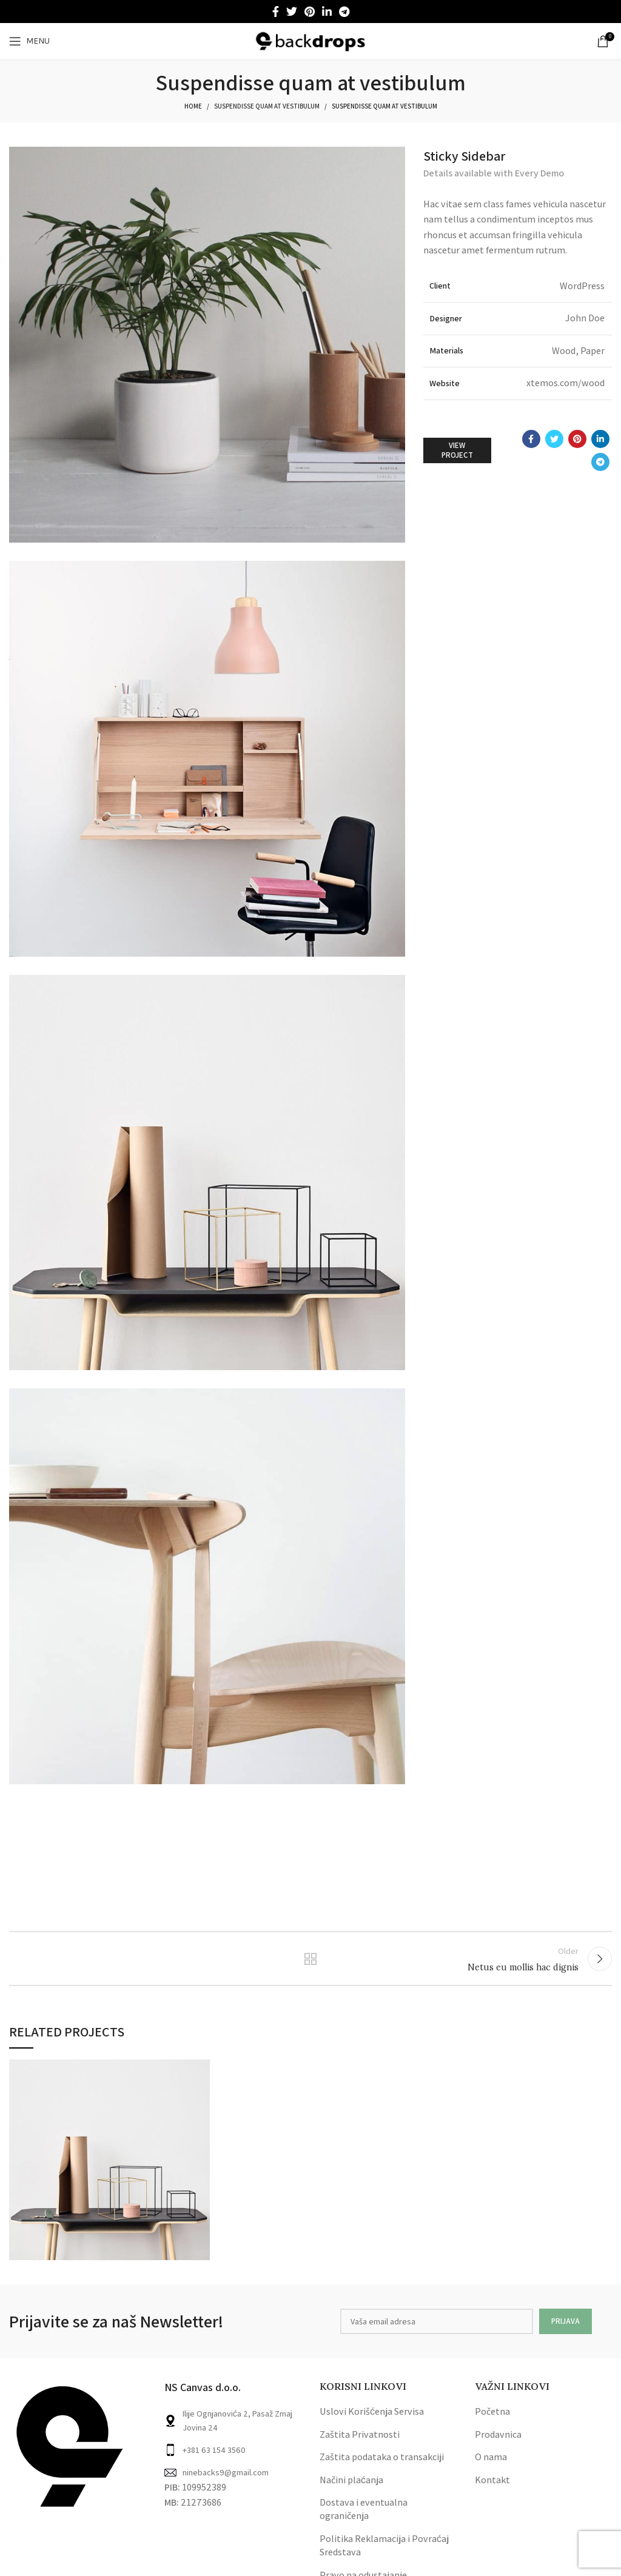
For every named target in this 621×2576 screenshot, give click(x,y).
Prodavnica (498, 2441)
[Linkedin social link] (326, 11)
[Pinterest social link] (309, 11)
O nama (491, 2464)
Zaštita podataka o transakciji (382, 2464)
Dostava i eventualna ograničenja (364, 2516)
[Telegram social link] (344, 11)
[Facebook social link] (276, 11)
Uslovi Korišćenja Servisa (372, 2418)
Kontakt (492, 2486)
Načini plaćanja (351, 2486)
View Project (457, 450)
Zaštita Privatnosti (360, 2441)
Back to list (310, 1962)
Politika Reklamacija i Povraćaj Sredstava (384, 2552)
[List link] (232, 2457)
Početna (492, 2418)
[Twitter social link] (292, 11)
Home (193, 106)
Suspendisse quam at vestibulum (267, 106)
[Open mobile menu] (29, 41)
